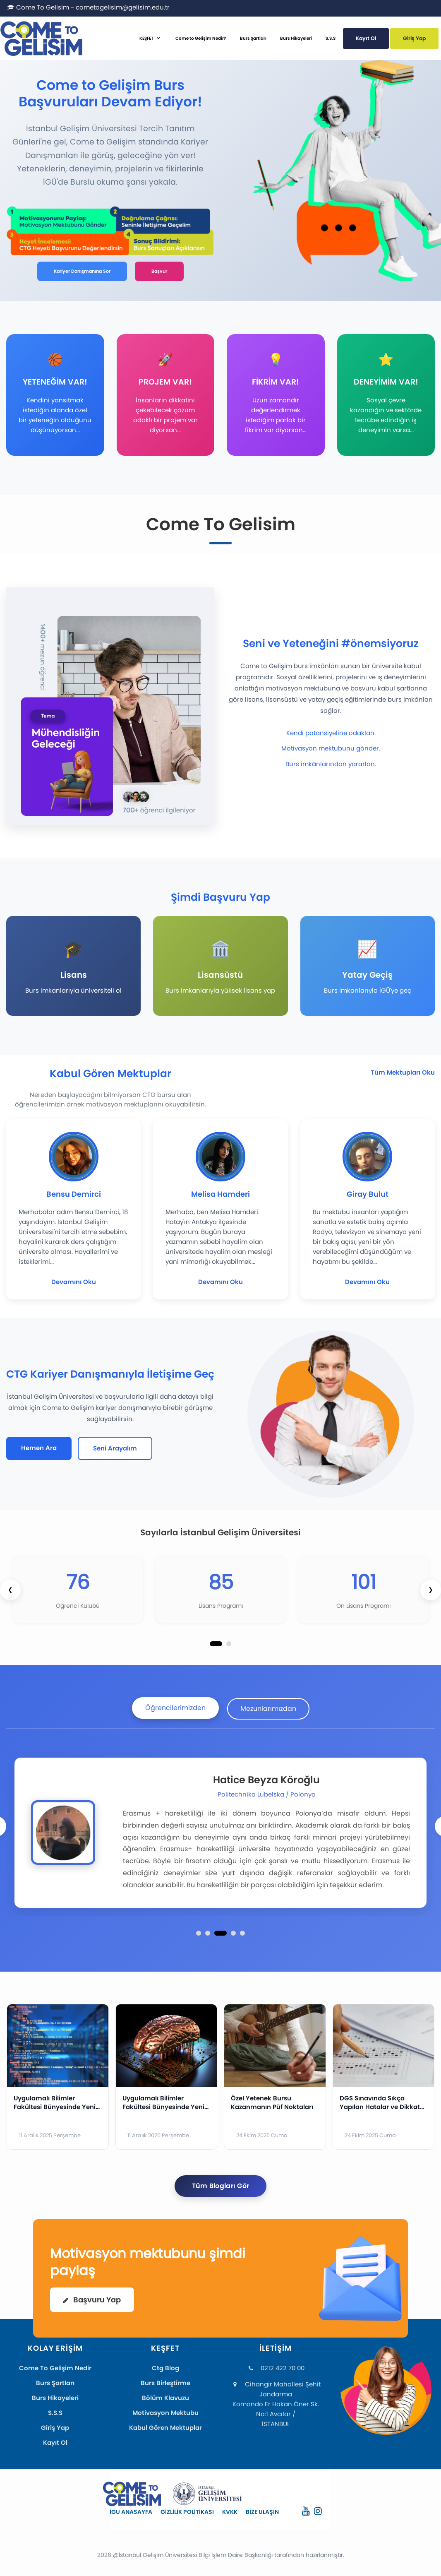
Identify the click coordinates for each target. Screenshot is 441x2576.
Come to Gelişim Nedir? (200, 38)
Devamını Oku (73, 1281)
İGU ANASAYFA (131, 2512)
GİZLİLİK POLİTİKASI (187, 2512)
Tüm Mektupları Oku (403, 1072)
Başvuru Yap (92, 2300)
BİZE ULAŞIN (262, 2512)
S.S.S (331, 38)
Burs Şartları (253, 38)
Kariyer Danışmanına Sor (82, 271)
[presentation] (10, 1590)
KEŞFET (146, 38)
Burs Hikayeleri (296, 38)
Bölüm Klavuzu (165, 2397)
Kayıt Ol (366, 38)
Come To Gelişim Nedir (55, 2368)
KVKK (229, 2512)
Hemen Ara (39, 1447)
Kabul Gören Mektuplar (165, 2427)
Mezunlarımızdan (268, 1708)
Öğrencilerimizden (175, 1708)
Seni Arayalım (115, 1448)
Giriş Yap (414, 38)
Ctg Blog (165, 2368)
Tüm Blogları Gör (220, 2186)
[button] (216, 1643)
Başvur (159, 271)
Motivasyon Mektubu (165, 2412)
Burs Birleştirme (165, 2383)
